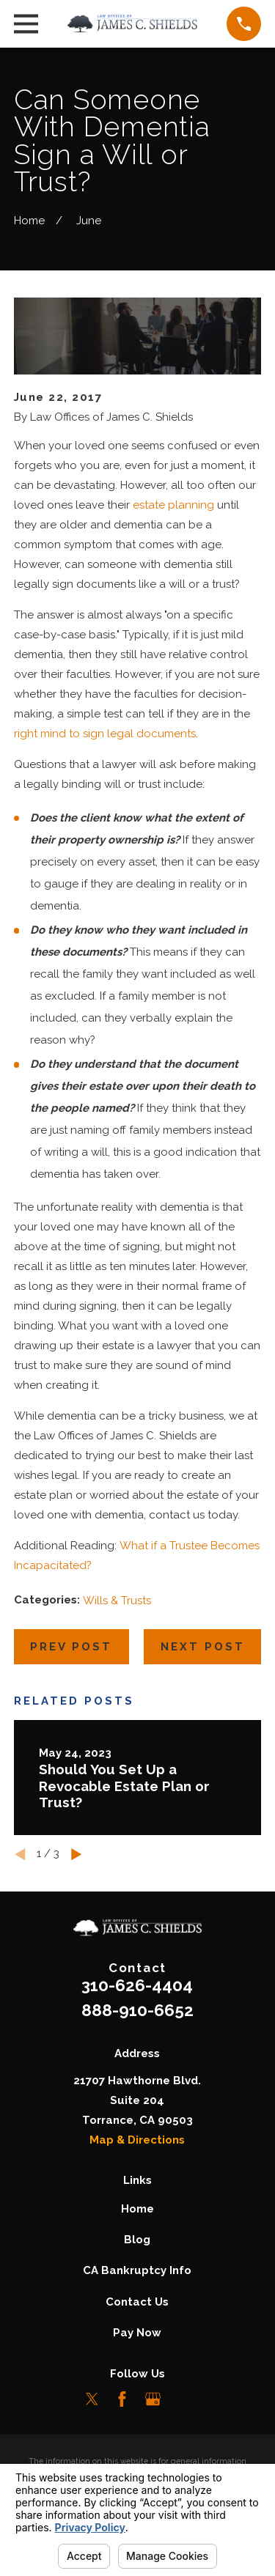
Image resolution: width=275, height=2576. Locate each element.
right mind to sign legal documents (105, 733)
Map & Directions (137, 2140)
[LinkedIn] (183, 2399)
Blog (137, 2239)
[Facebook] (122, 2399)
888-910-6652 (137, 2010)
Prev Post (71, 1646)
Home (137, 2208)
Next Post (203, 1646)
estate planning (173, 505)
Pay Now (137, 2332)
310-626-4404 (137, 1985)
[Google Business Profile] (153, 2399)
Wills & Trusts (117, 1600)
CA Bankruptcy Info (137, 2270)
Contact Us (137, 2302)
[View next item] (76, 1854)
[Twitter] (92, 2399)
